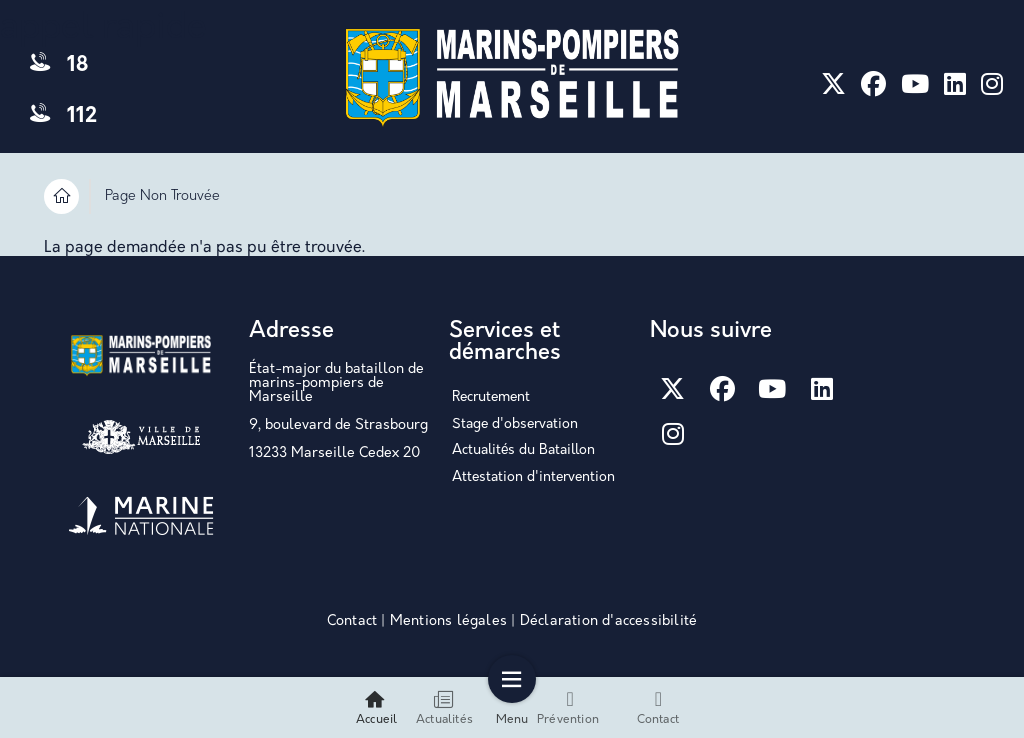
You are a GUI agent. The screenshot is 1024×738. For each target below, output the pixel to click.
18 (59, 65)
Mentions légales (448, 621)
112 (63, 116)
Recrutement (491, 397)
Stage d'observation (515, 424)
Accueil (376, 707)
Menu (512, 707)
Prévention (568, 707)
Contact (352, 621)
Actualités (444, 707)
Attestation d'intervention (533, 477)
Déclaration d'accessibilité (608, 621)
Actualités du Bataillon (523, 450)
